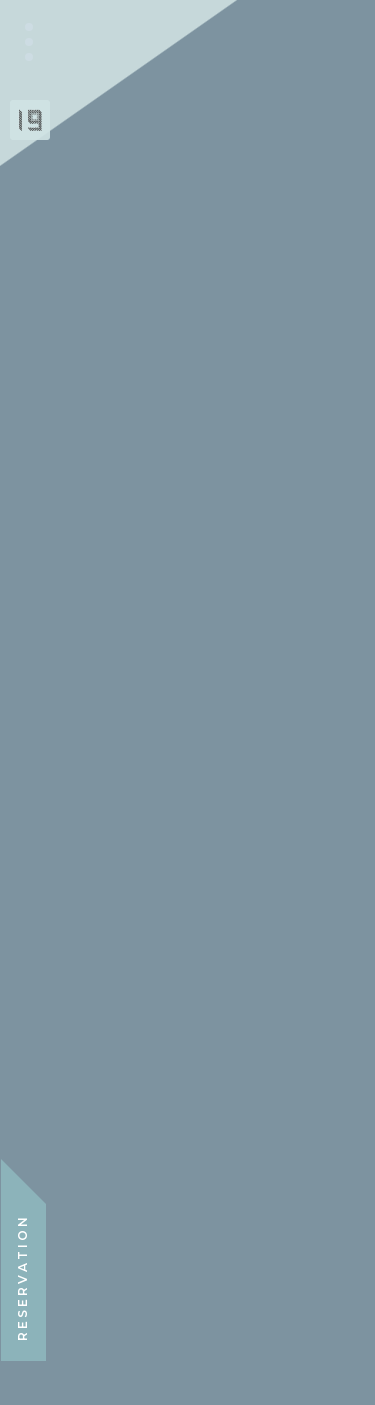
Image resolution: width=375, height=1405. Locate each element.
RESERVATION (22, 1277)
